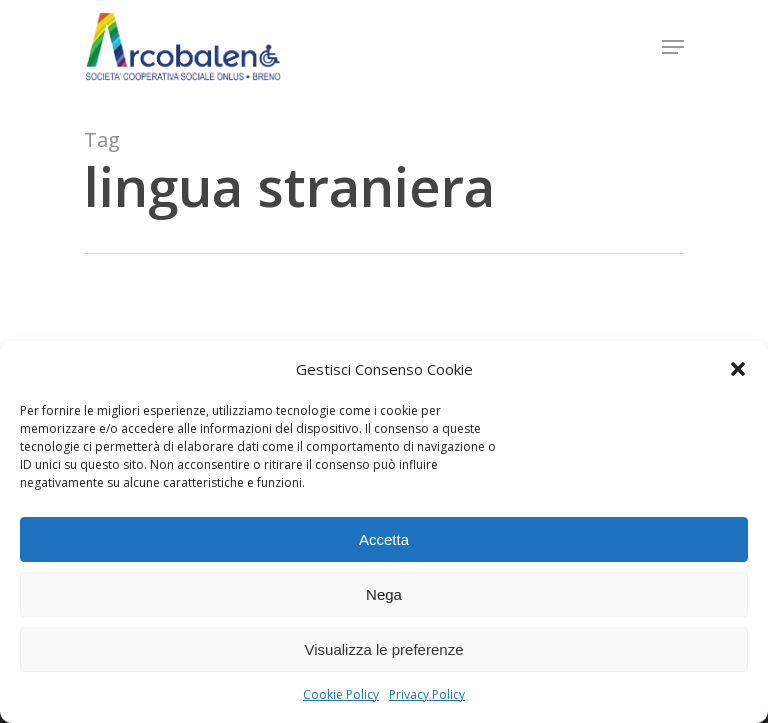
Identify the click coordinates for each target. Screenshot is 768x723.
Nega (384, 594)
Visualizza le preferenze (384, 649)
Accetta (384, 539)
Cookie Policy (341, 694)
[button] (738, 369)
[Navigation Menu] (673, 47)
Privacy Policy (427, 694)
